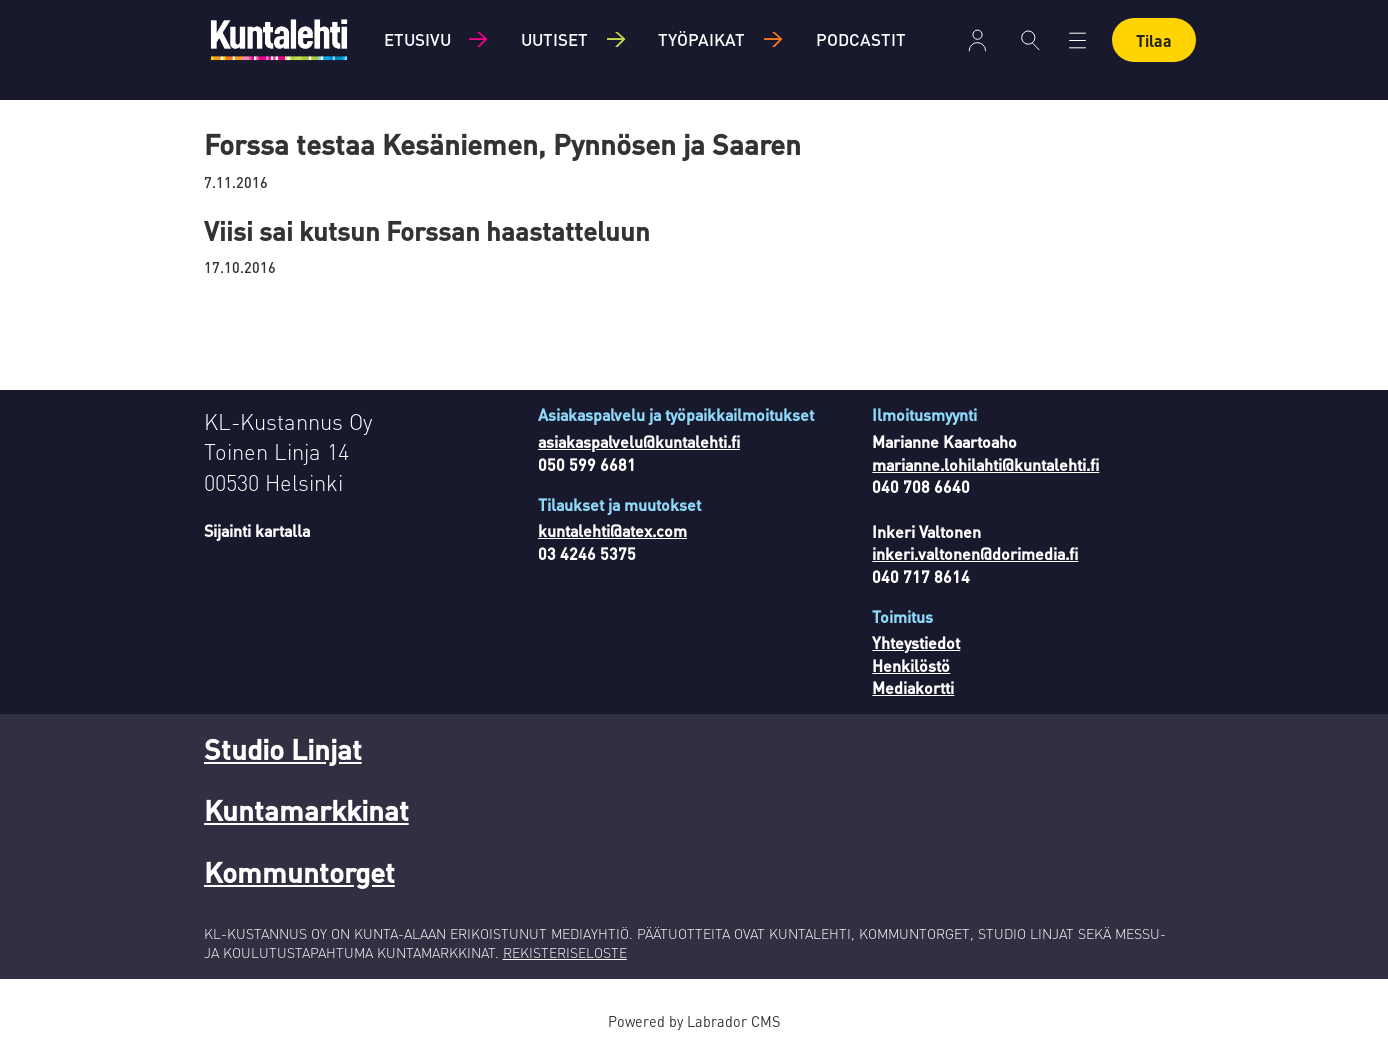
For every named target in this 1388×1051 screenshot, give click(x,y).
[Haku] (1030, 40)
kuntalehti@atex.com (612, 530)
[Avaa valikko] (1077, 40)
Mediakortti (913, 687)
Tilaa (1154, 40)
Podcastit (861, 39)
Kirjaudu (977, 40)
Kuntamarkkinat (306, 810)
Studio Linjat (283, 749)
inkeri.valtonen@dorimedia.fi (975, 553)
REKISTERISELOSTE (565, 952)
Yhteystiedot (916, 642)
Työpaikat (701, 39)
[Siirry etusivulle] (279, 39)
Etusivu (417, 39)
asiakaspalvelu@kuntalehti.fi (639, 441)
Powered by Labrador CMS (694, 1021)
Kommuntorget (299, 872)
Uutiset (554, 39)
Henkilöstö (911, 665)
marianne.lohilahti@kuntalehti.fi (985, 464)
